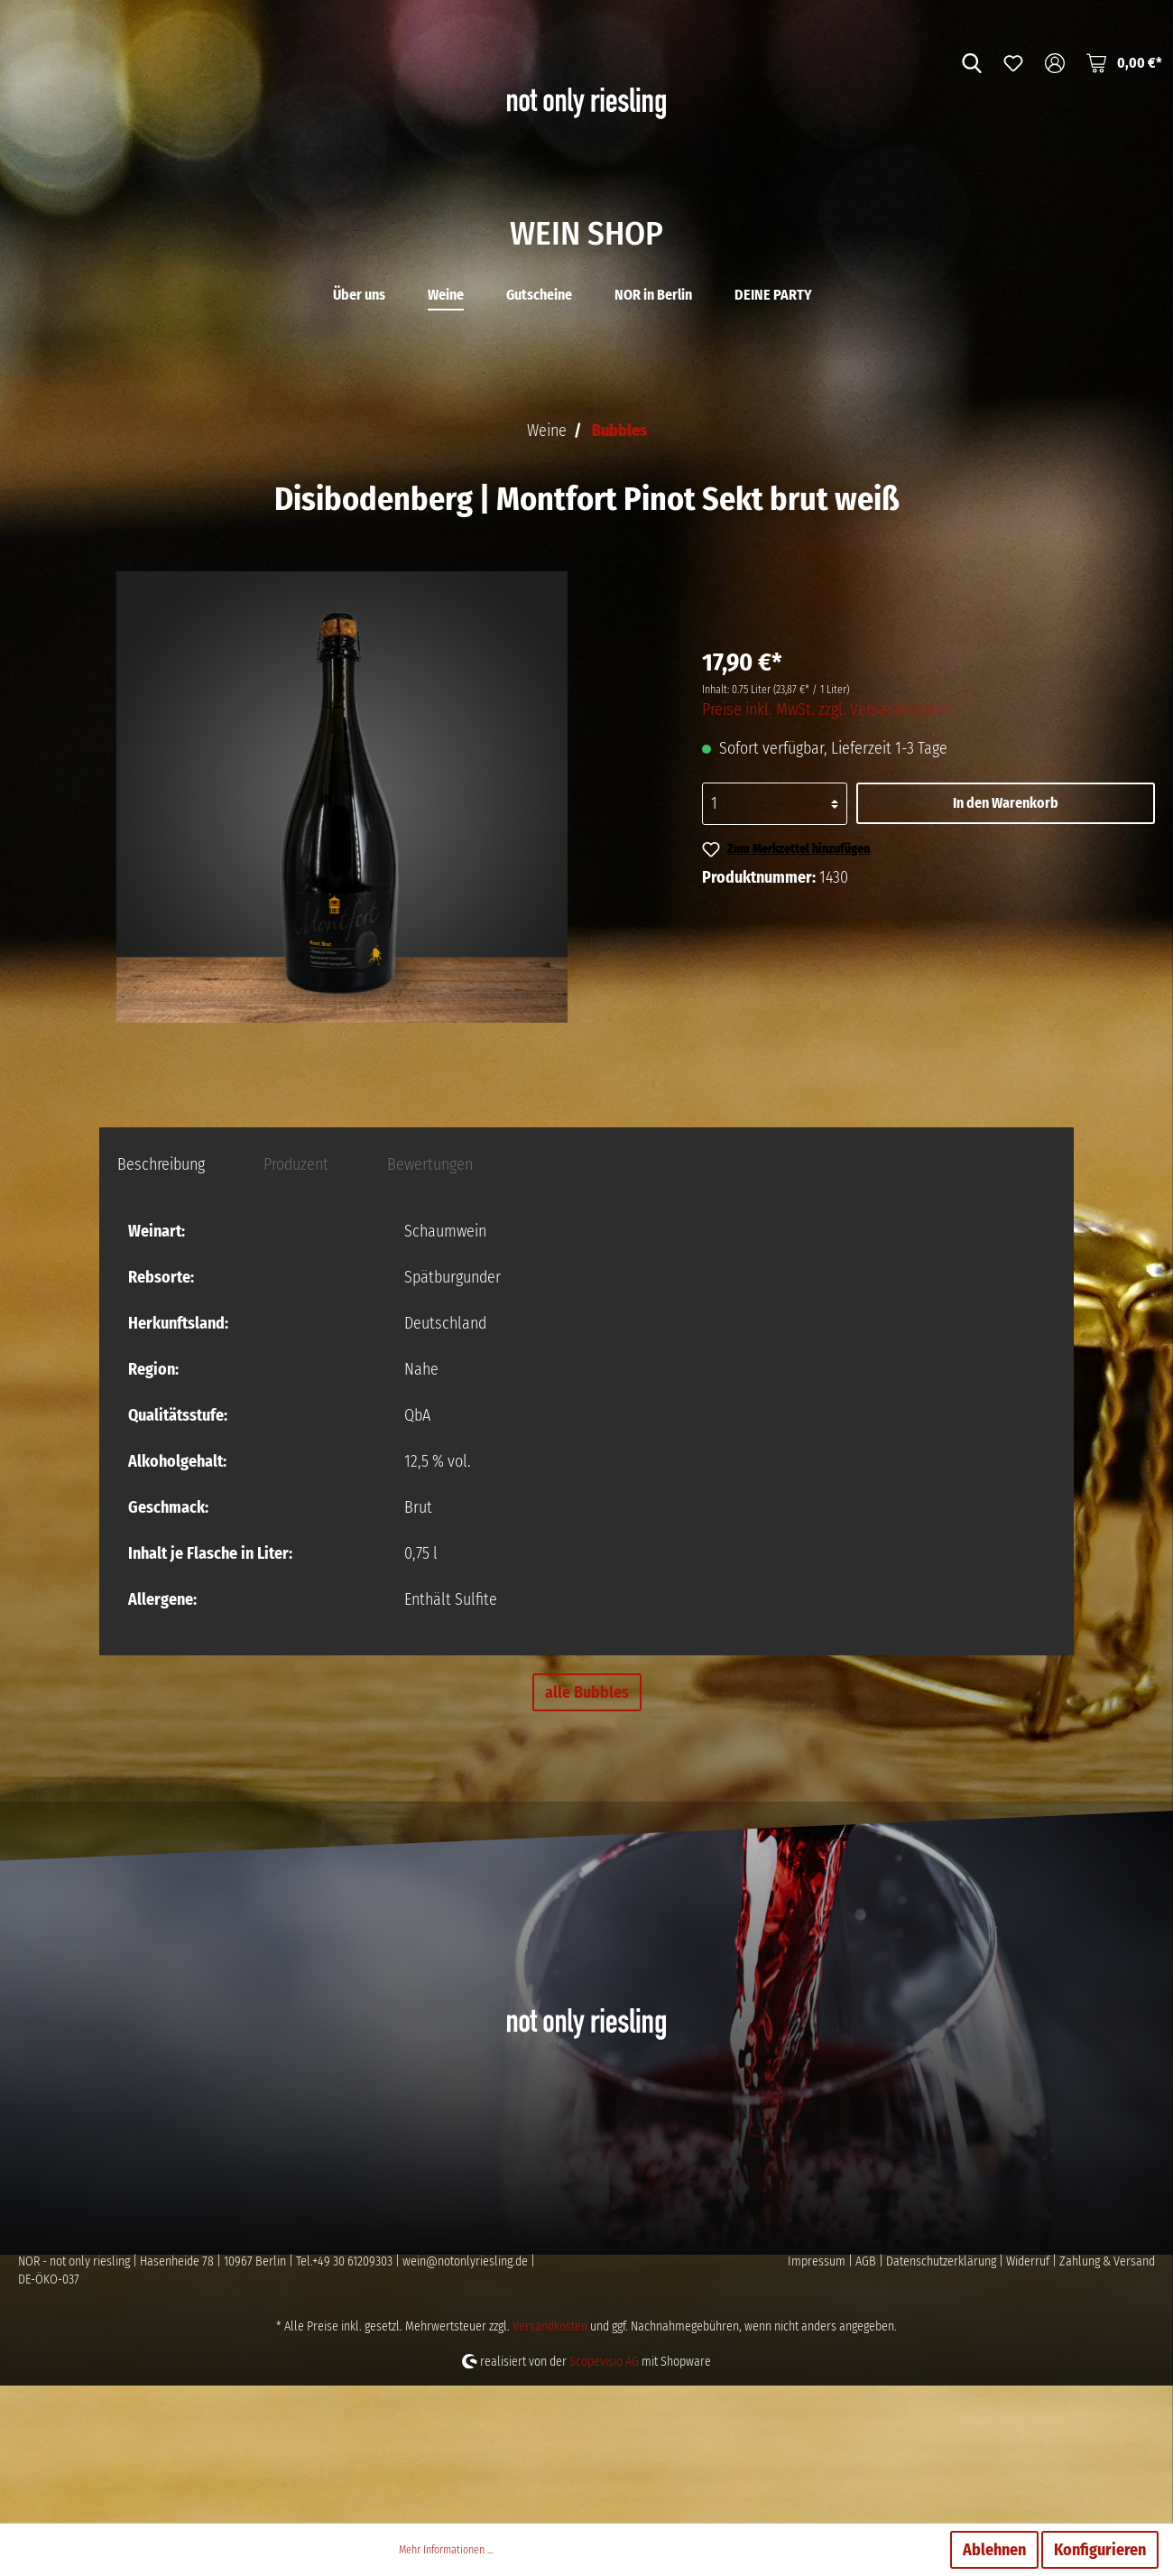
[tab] (161, 1301)
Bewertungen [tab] (430, 1301)
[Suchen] (972, 62)
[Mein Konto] (1055, 62)
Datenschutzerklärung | (946, 2398)
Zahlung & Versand (1107, 2398)
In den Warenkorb (1005, 940)
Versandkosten (550, 2463)
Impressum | (821, 2398)
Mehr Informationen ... (446, 2550)
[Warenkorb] (1124, 62)
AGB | (870, 2398)
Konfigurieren (1100, 2550)
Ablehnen (994, 2550)
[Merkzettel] (1013, 62)
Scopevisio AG (604, 2499)
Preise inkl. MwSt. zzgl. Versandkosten (824, 847)
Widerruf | (1032, 2398)
